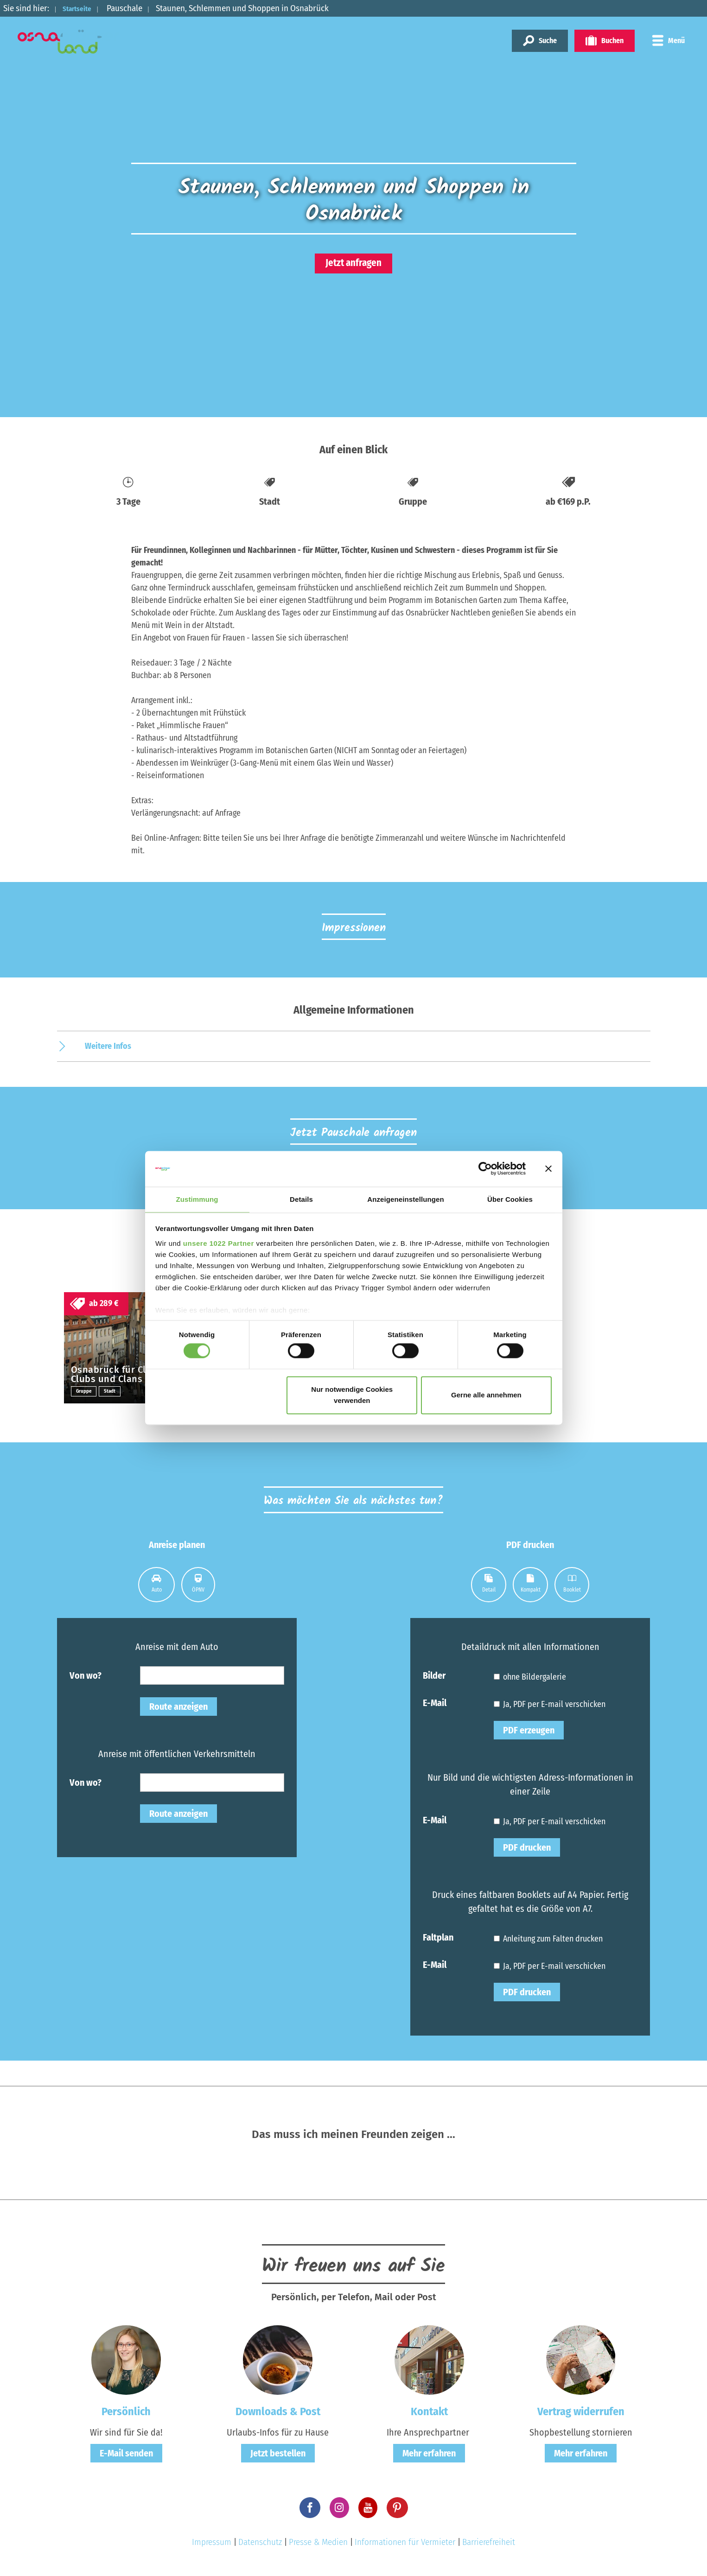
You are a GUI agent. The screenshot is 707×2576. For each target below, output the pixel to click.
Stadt (112, 1393)
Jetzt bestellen (278, 2455)
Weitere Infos (108, 1046)
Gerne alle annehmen (486, 1395)
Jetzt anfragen (353, 263)
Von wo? (86, 1677)
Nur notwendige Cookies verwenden (352, 1395)
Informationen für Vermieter (405, 2544)
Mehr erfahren (429, 2455)
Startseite (82, 8)
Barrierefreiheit (488, 2544)
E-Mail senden (126, 2455)
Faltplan (438, 1939)
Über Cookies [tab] (510, 1199)
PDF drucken (527, 1849)
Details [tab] (301, 1199)
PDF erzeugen (528, 1732)
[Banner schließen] (548, 1168)
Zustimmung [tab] (197, 1199)
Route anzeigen (178, 1708)
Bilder (434, 1677)
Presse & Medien (318, 2544)
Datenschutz (260, 2544)
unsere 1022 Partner (218, 1244)
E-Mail (434, 1705)
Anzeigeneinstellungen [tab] (405, 1199)
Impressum (211, 2544)
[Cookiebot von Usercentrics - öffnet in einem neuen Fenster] (485, 1168)
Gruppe (84, 1393)
